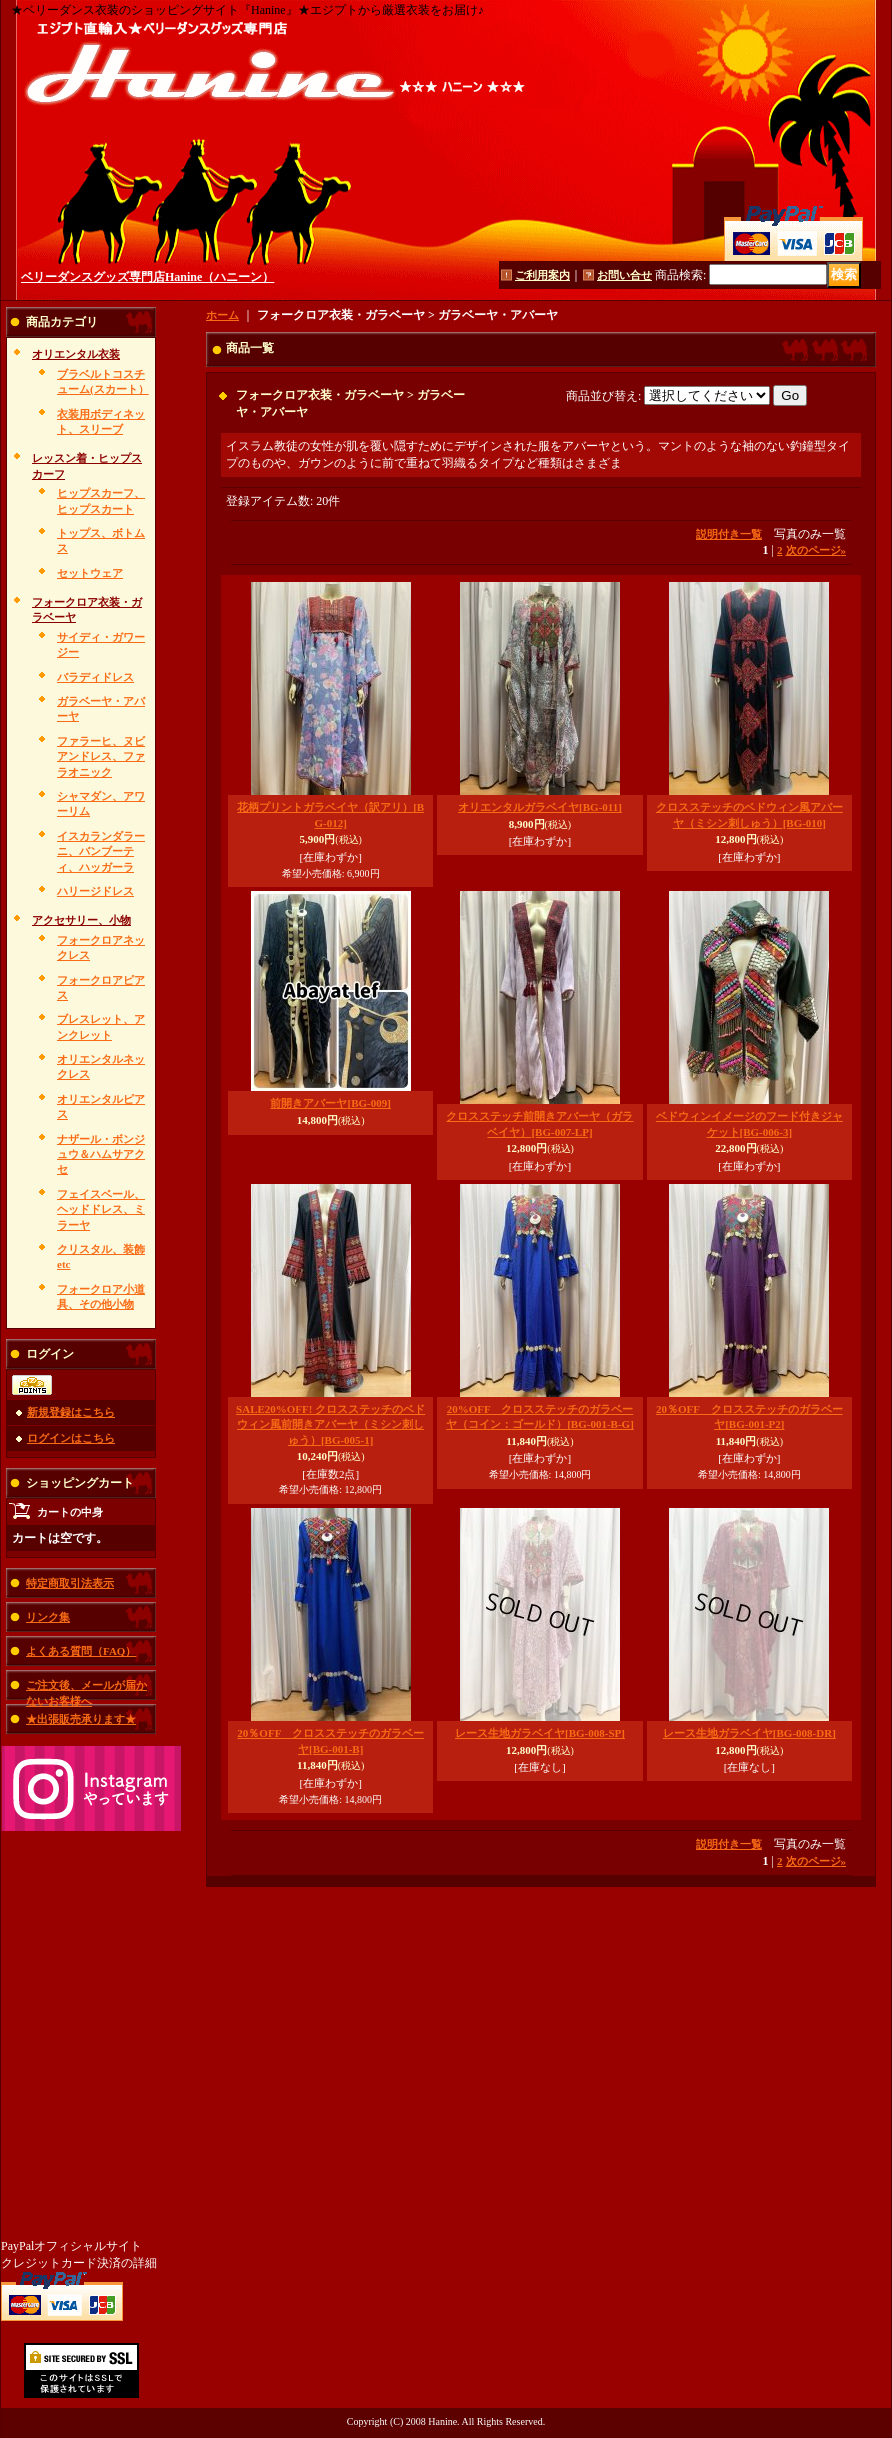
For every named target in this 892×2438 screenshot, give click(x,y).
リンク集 (48, 1617)
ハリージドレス (95, 891)
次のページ (816, 550)
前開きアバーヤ (330, 1103)
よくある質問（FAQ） (81, 1651)
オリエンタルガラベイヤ (540, 807)
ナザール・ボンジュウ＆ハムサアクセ (101, 1154)
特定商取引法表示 (70, 1583)
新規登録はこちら (71, 1412)
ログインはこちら (71, 1438)
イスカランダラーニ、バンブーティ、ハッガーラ (101, 851)
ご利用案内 (542, 275)
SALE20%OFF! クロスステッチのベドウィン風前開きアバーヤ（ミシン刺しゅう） (330, 1424)
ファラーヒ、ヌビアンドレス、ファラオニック (101, 756)
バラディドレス (95, 677)
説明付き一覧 (729, 534)
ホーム (222, 315)
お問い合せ (624, 275)
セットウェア (90, 573)
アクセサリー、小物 (81, 920)
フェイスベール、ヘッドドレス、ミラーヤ (101, 1209)
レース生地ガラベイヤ (540, 1733)
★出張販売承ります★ (81, 1719)
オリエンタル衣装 (76, 354)
